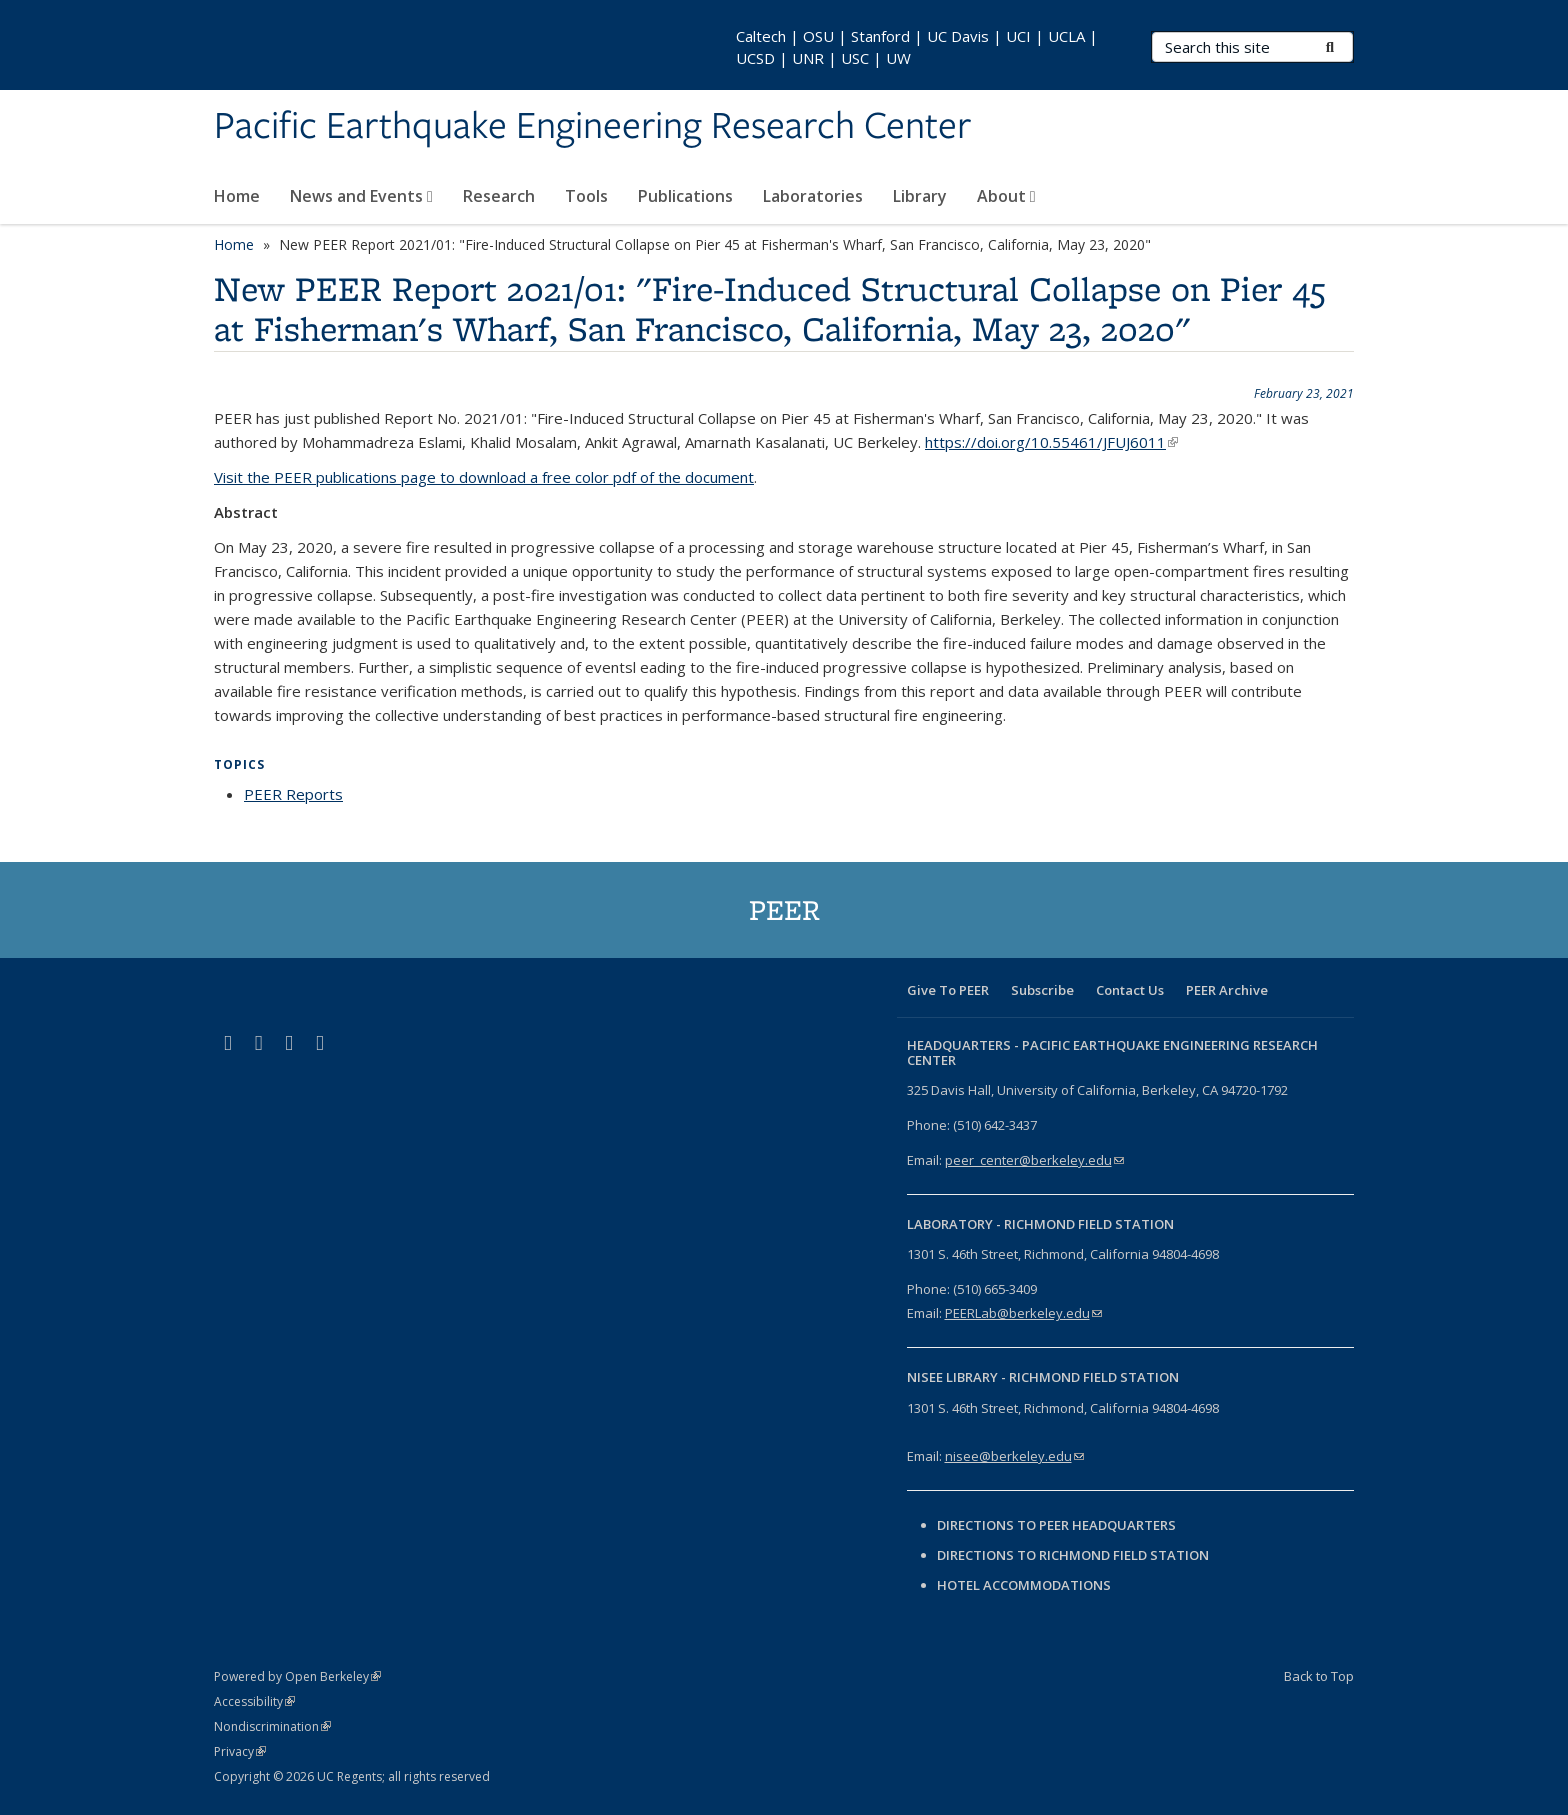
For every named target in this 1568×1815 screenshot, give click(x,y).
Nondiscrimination (272, 1726)
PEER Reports (293, 794)
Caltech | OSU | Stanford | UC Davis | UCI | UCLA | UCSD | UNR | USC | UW (917, 47)
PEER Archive (1227, 990)
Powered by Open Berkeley (297, 1676)
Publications (685, 196)
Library (920, 196)
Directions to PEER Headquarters (1058, 1525)
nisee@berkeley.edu (1014, 1456)
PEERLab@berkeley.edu (1023, 1313)
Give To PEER (948, 990)
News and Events (361, 196)
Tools (586, 196)
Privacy (240, 1751)
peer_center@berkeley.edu (1034, 1160)
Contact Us (1130, 990)
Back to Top (1319, 1676)
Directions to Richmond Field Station (1073, 1555)
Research (499, 196)
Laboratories (813, 196)
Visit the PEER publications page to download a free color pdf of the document (484, 477)
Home (237, 196)
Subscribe (1042, 990)
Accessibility (254, 1701)
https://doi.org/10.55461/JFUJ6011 (1051, 442)
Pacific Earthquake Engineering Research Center (592, 127)
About (1006, 196)
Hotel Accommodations (1024, 1585)
